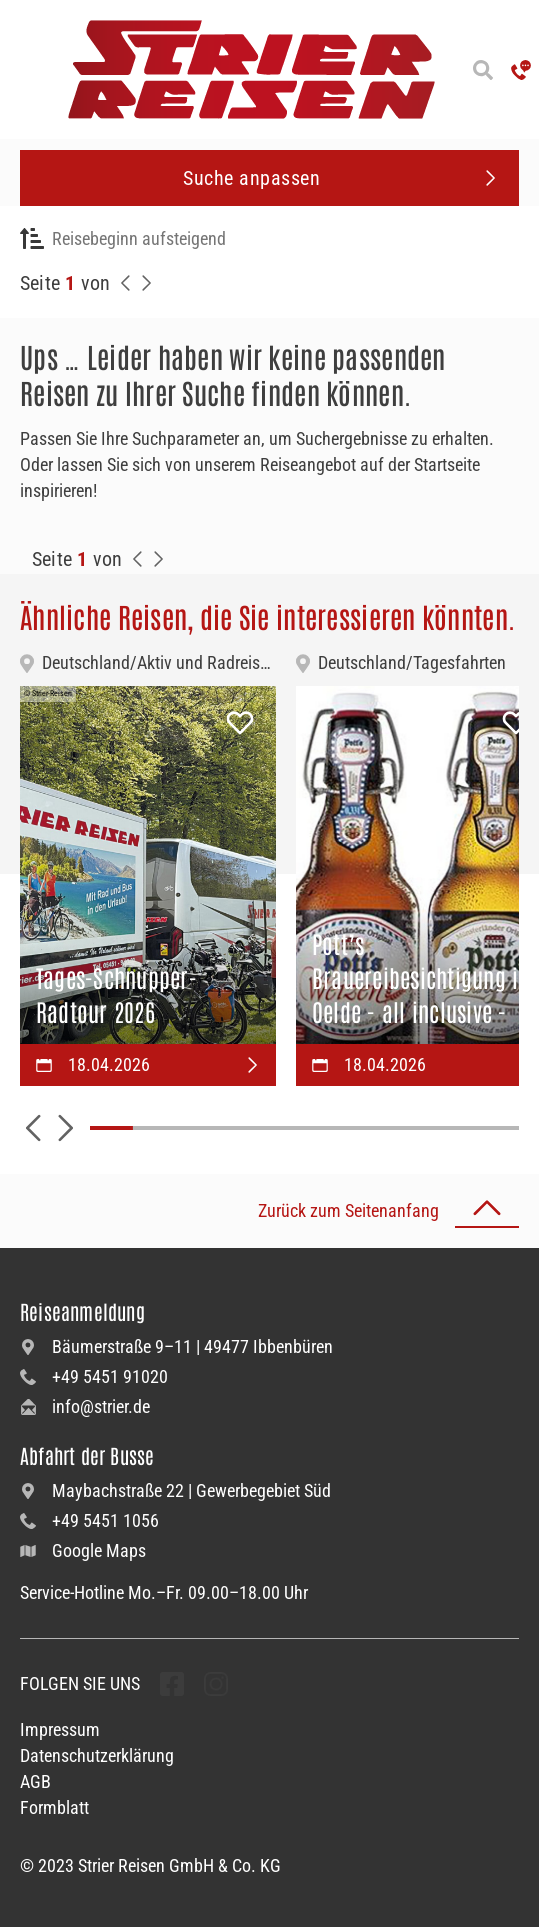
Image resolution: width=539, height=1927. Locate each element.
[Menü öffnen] (20, 70)
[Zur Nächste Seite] (158, 559)
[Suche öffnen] (482, 70)
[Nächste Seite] (146, 283)
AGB (35, 1781)
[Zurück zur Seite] (126, 283)
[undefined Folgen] (172, 1684)
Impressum (60, 1729)
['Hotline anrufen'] (521, 70)
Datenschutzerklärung (97, 1755)
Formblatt (54, 1807)
